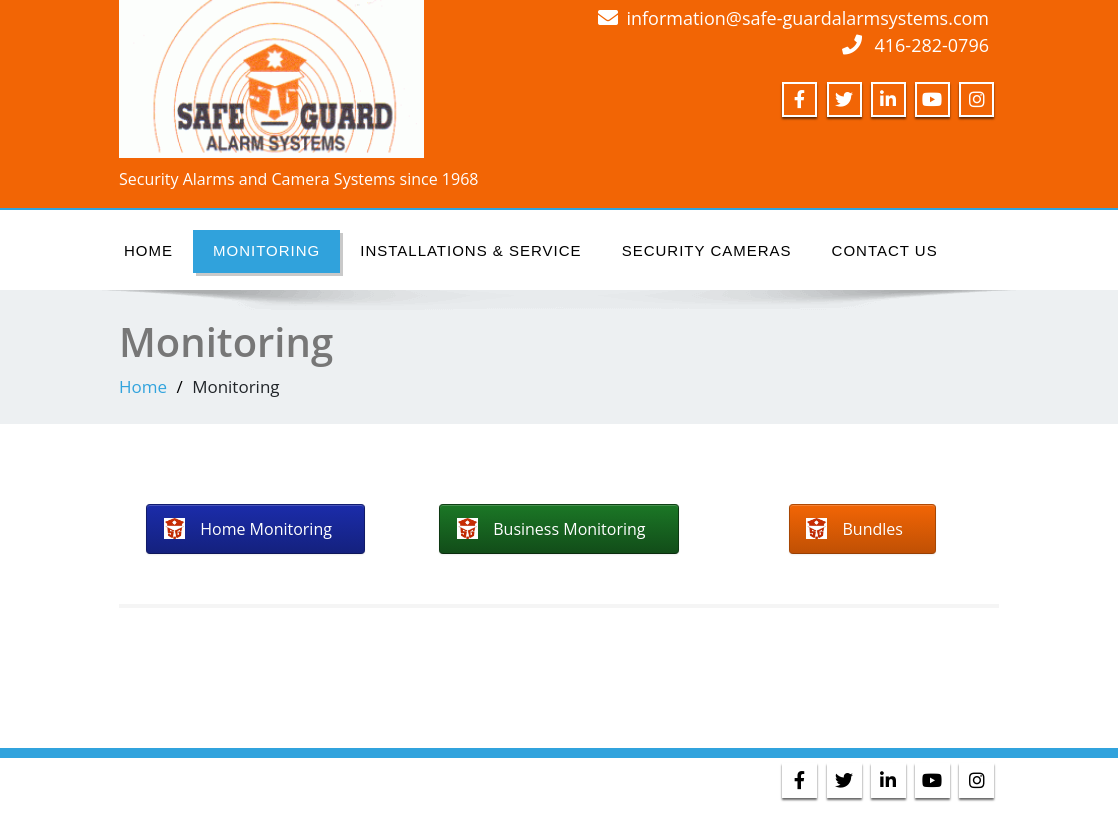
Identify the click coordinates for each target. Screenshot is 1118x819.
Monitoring (266, 250)
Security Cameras (707, 250)
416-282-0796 (931, 45)
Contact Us (885, 250)
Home (148, 250)
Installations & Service (470, 250)
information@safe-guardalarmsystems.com (807, 18)
